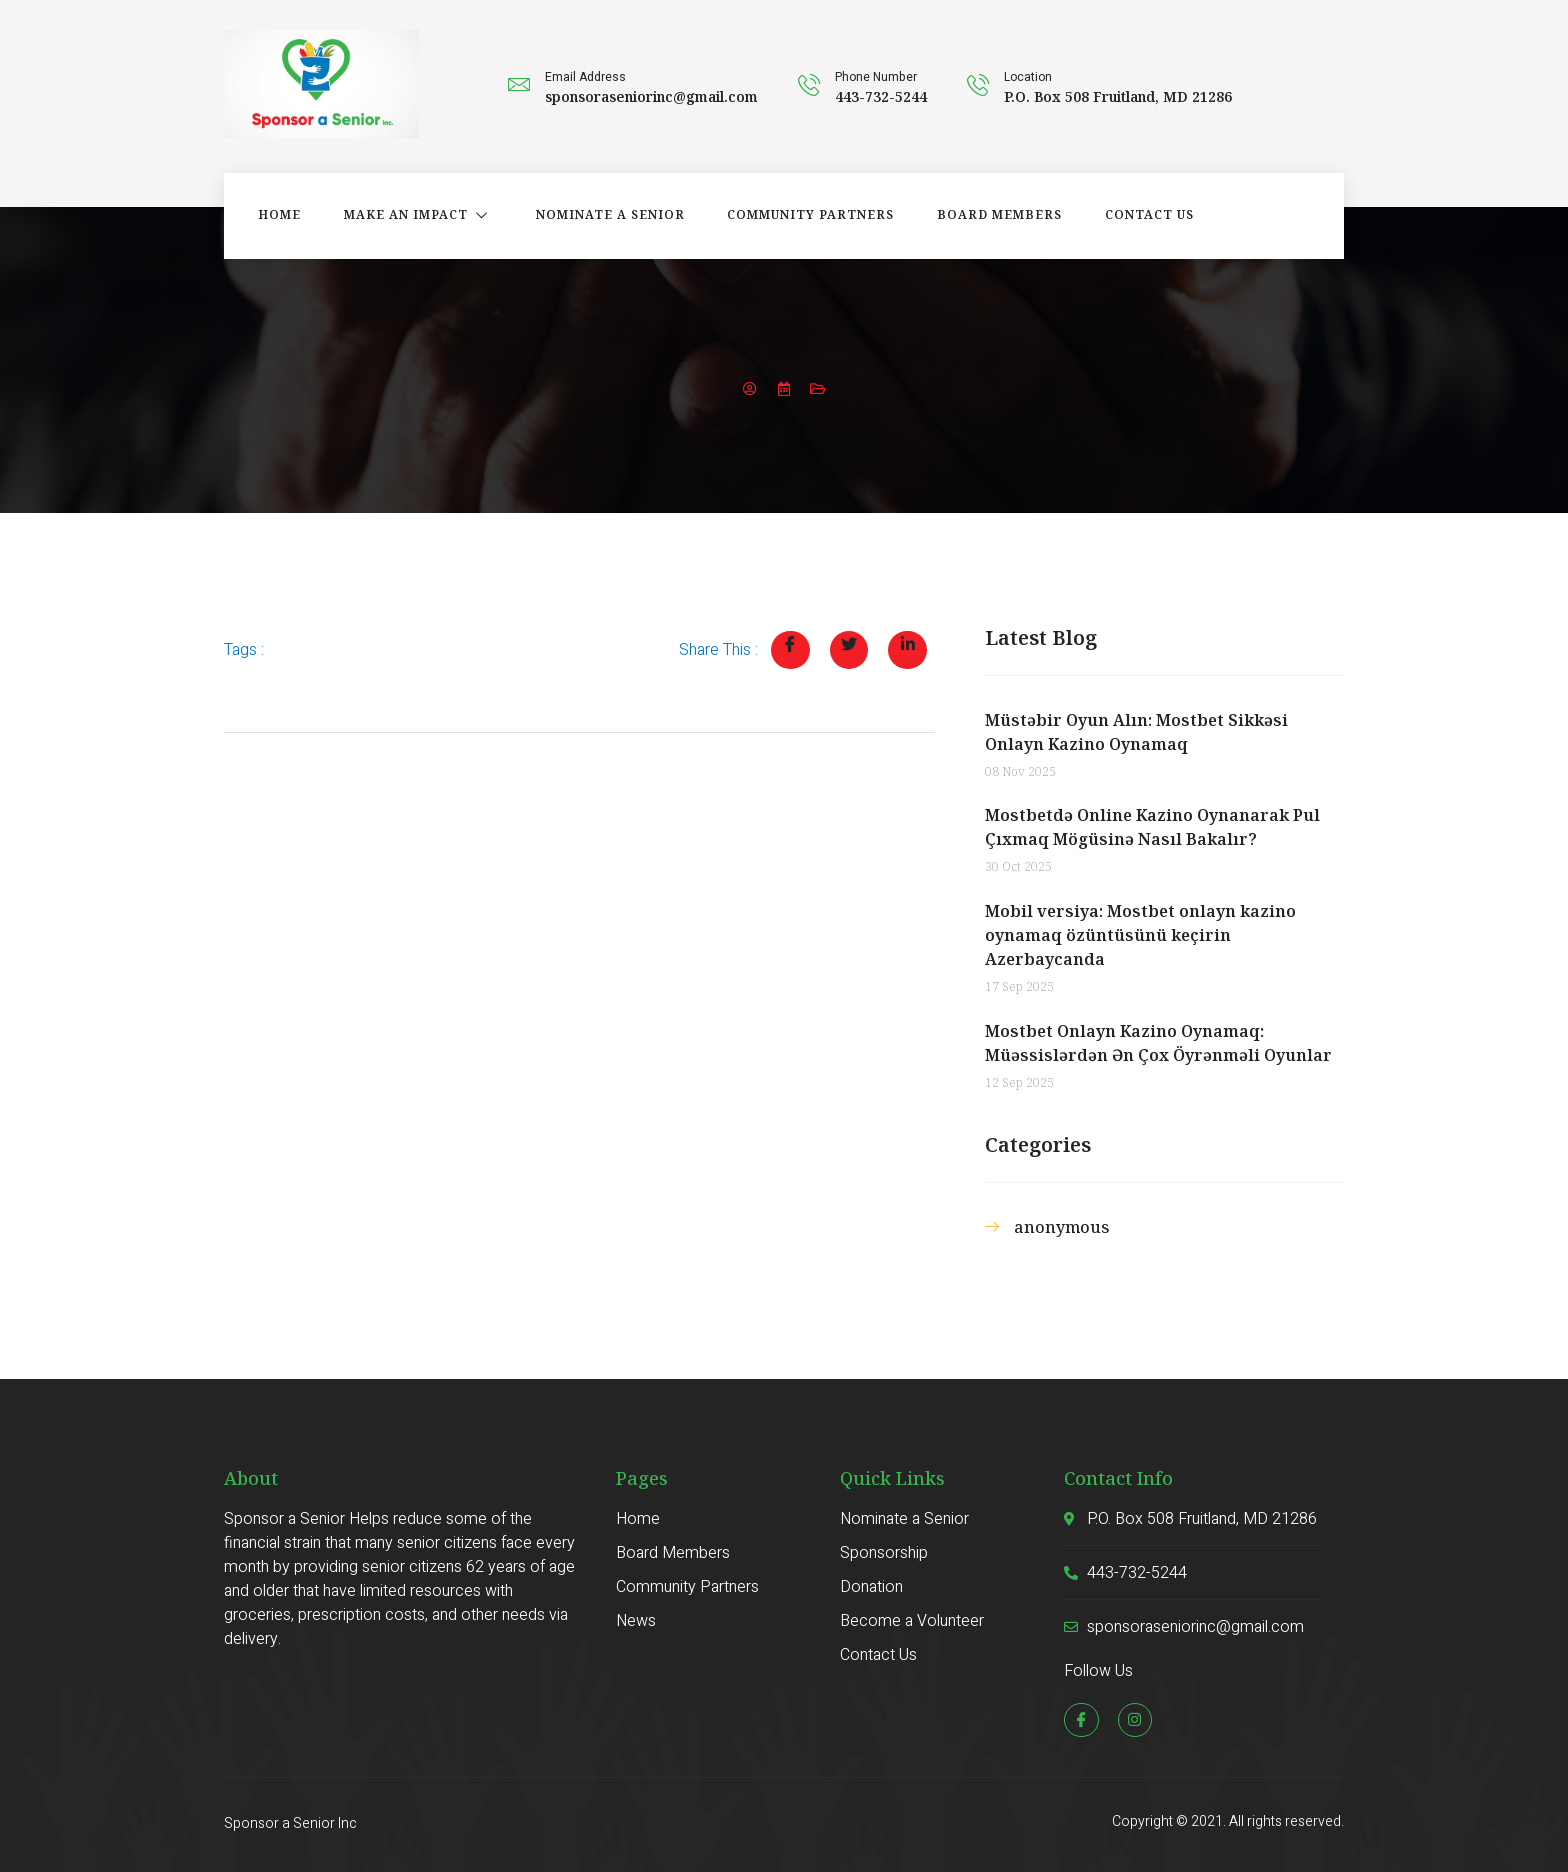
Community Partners (798, 215)
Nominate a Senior (600, 215)
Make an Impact (411, 215)
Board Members (984, 215)
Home (275, 215)
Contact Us (1131, 215)
